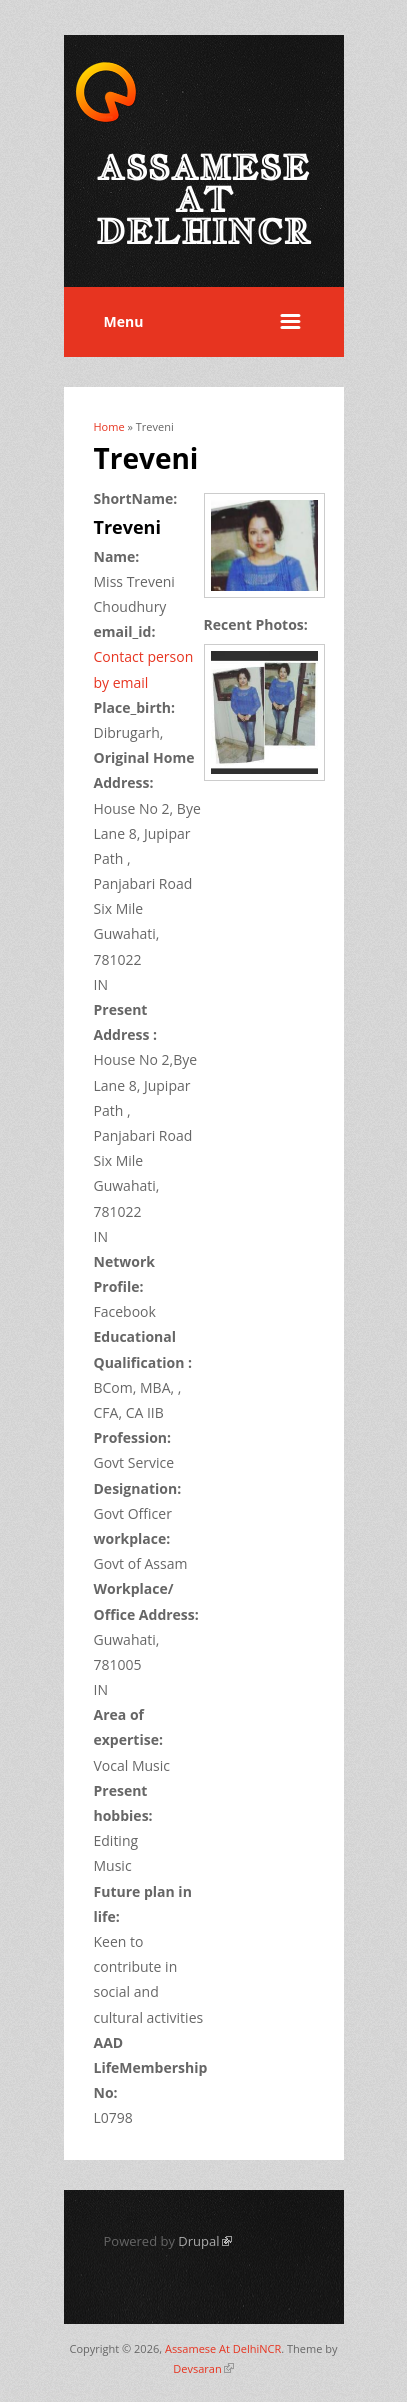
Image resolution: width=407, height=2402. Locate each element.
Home (109, 426)
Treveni (127, 527)
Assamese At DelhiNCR (223, 2348)
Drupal (204, 2241)
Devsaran (203, 2368)
